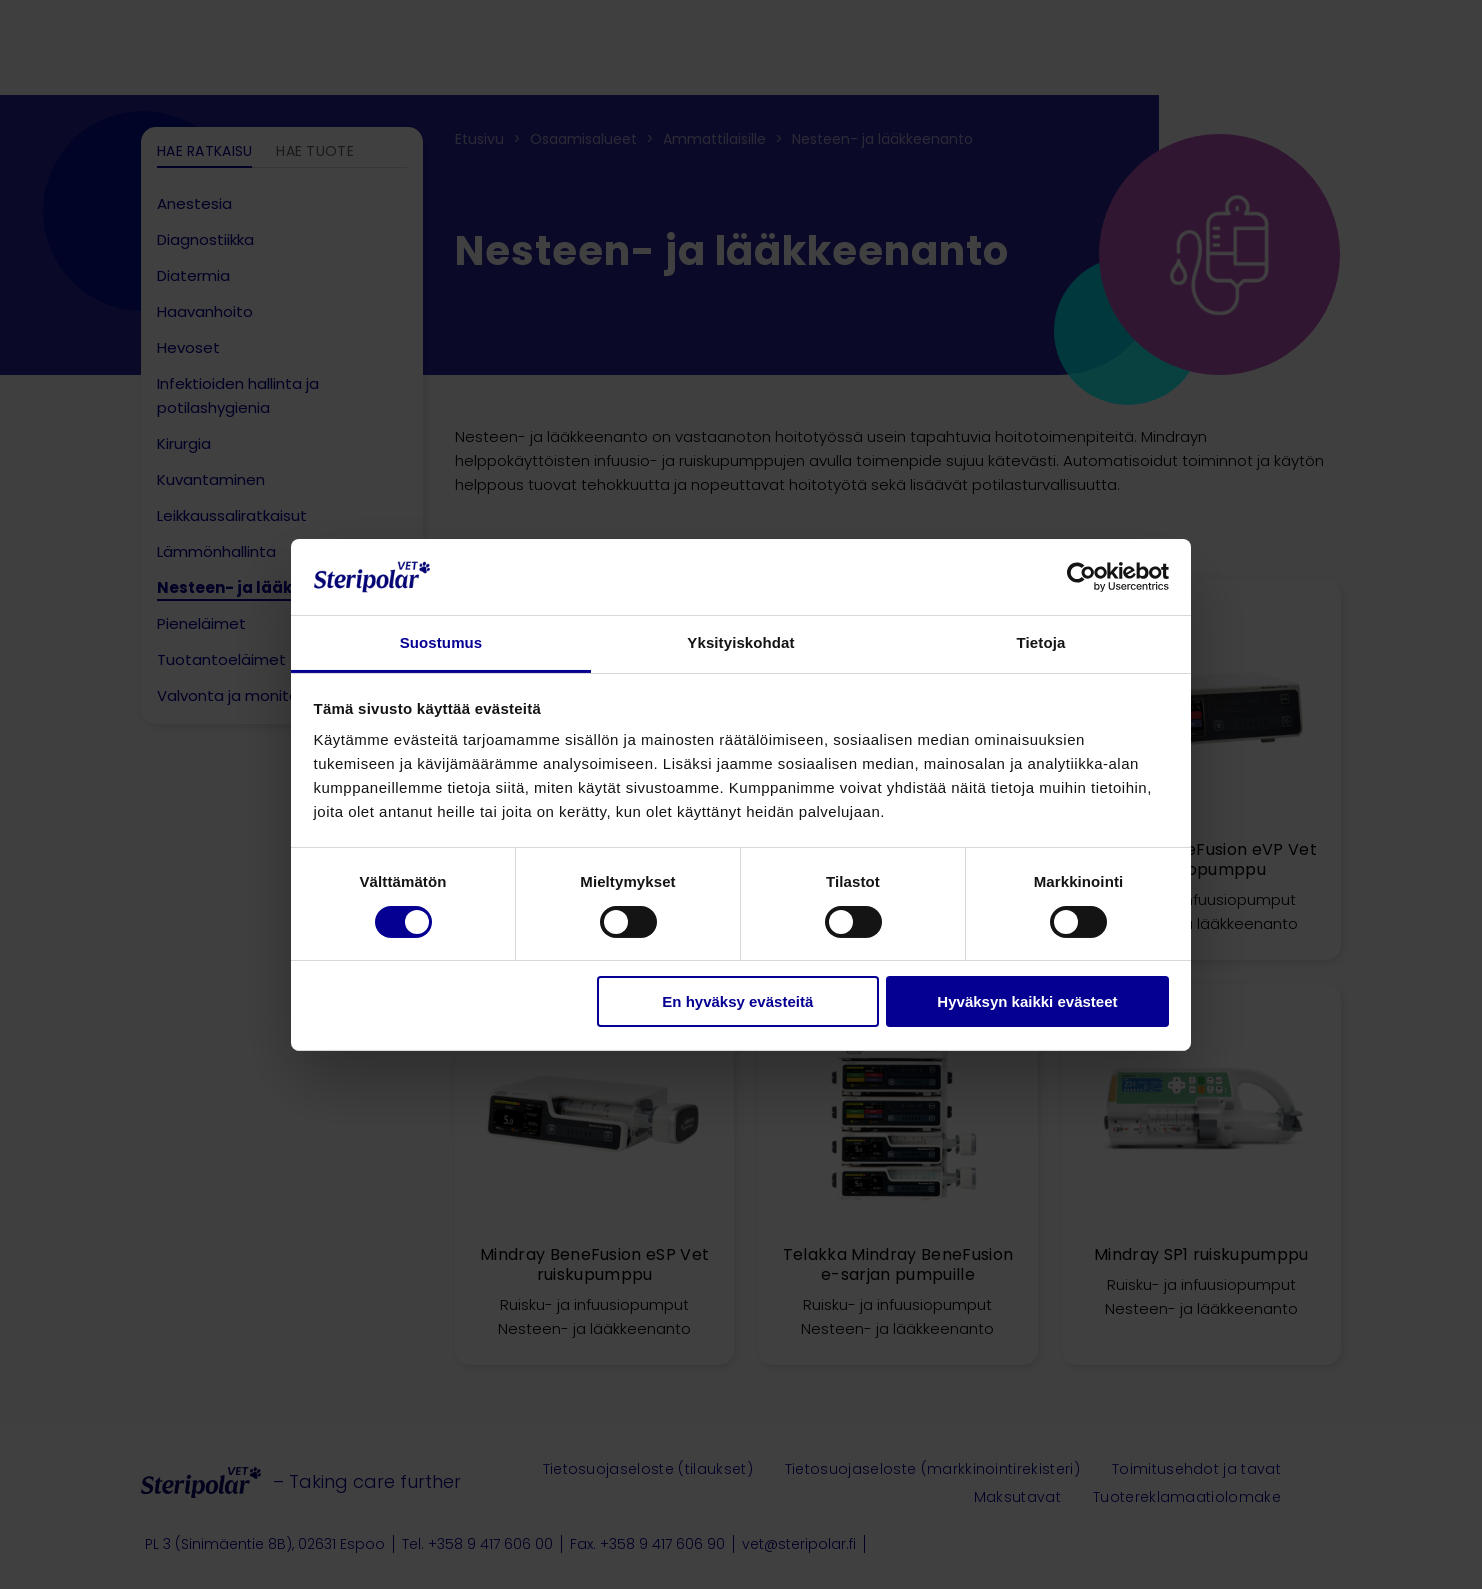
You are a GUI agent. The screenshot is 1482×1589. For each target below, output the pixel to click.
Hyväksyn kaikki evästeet (1027, 1001)
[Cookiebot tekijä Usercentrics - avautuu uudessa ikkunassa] (1081, 577)
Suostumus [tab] (441, 642)
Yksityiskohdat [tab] (740, 642)
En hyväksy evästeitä (737, 1001)
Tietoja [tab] (1041, 642)
